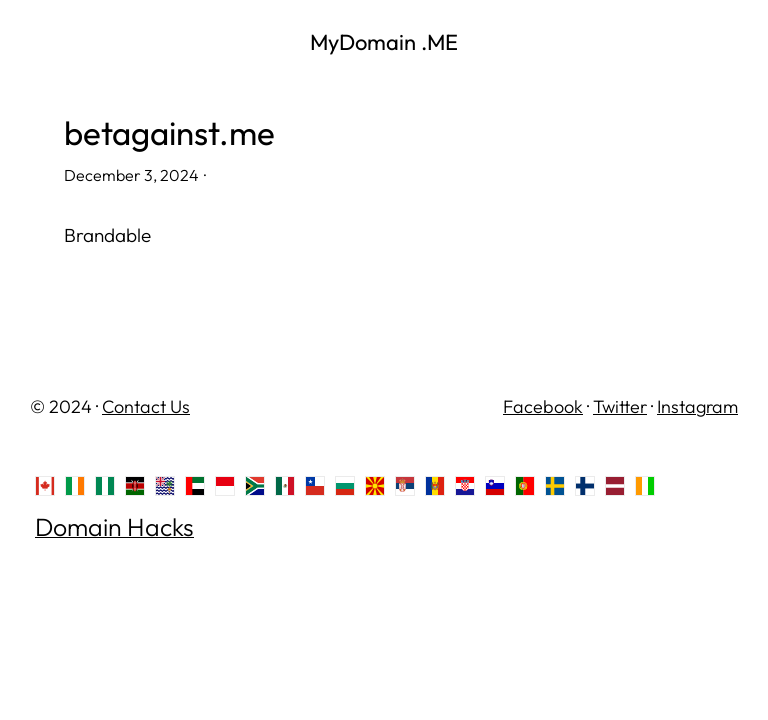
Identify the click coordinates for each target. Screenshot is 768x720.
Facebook (543, 406)
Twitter (620, 406)
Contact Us (146, 406)
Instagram (697, 406)
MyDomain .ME (384, 42)
